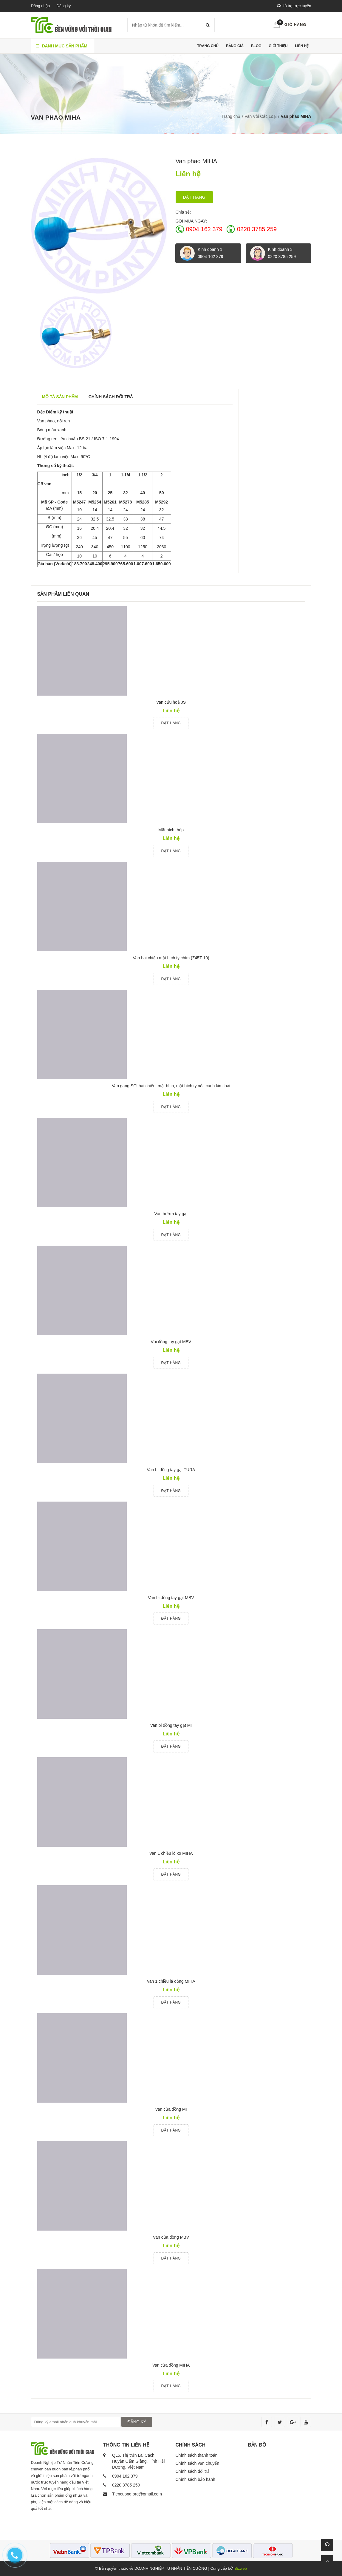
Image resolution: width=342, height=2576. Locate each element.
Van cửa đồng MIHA (171, 2365)
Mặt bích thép (171, 829)
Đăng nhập (40, 6)
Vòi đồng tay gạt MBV (171, 1341)
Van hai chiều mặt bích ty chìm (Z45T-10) (171, 957)
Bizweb (240, 2568)
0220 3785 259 (257, 229)
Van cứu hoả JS (171, 702)
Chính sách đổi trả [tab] (111, 396)
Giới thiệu (278, 46)
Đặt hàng (194, 197)
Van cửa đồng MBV (171, 2237)
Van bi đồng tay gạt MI (171, 1725)
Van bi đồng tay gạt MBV (171, 1597)
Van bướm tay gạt (171, 1213)
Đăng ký (64, 6)
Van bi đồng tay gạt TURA (171, 1469)
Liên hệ (302, 46)
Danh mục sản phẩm (61, 46)
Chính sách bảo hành (195, 2479)
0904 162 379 (204, 229)
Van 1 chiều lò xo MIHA (171, 1853)
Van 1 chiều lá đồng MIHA (171, 1981)
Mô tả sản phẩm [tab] (60, 396)
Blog (256, 46)
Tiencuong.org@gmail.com (137, 2494)
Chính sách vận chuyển (197, 2463)
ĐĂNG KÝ (136, 2421)
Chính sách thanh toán (197, 2455)
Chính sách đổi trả (193, 2471)
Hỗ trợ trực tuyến (294, 6)
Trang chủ (208, 46)
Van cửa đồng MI (171, 2109)
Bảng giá (235, 46)
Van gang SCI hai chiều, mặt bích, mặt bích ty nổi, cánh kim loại (171, 1085)
